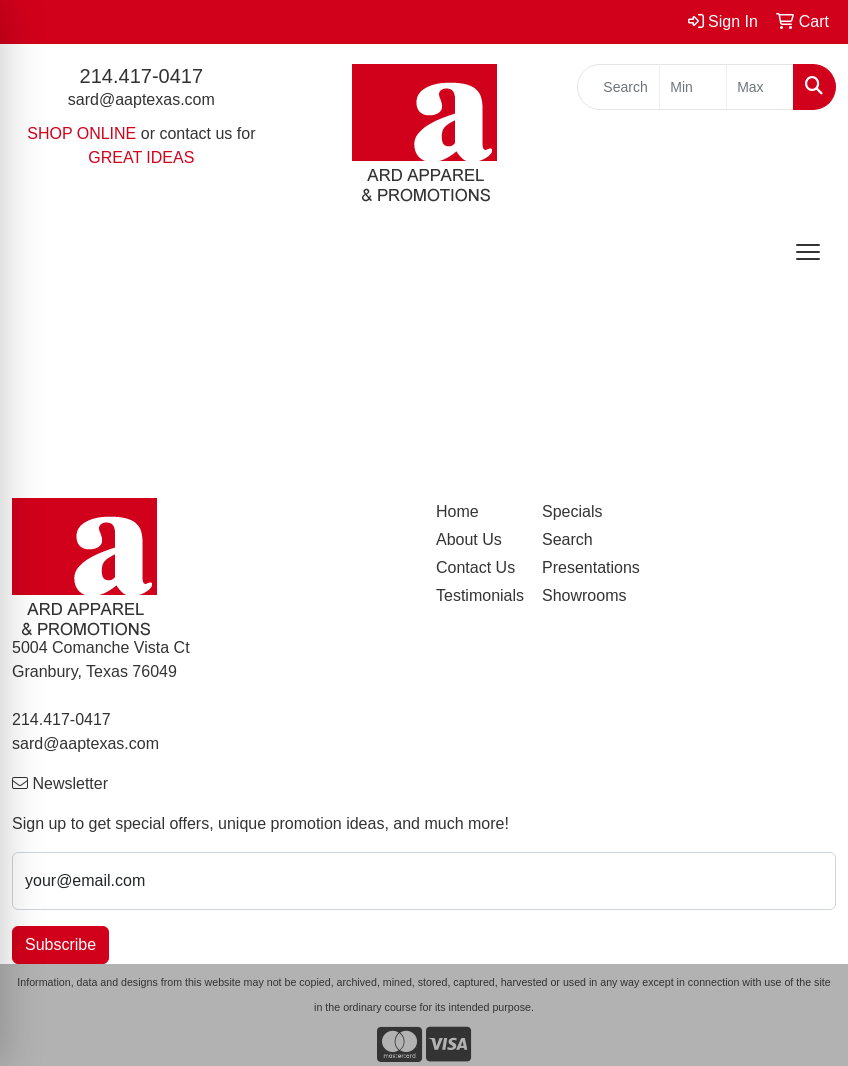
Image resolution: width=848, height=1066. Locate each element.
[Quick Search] (618, 87)
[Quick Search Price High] (760, 87)
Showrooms (583, 595)
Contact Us (475, 567)
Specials (572, 511)
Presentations (583, 567)
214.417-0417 (141, 76)
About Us (469, 539)
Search (567, 539)
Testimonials (477, 595)
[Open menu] (808, 252)
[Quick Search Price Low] (693, 87)
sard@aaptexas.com (141, 99)
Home (457, 511)
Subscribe (60, 944)
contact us (195, 133)
